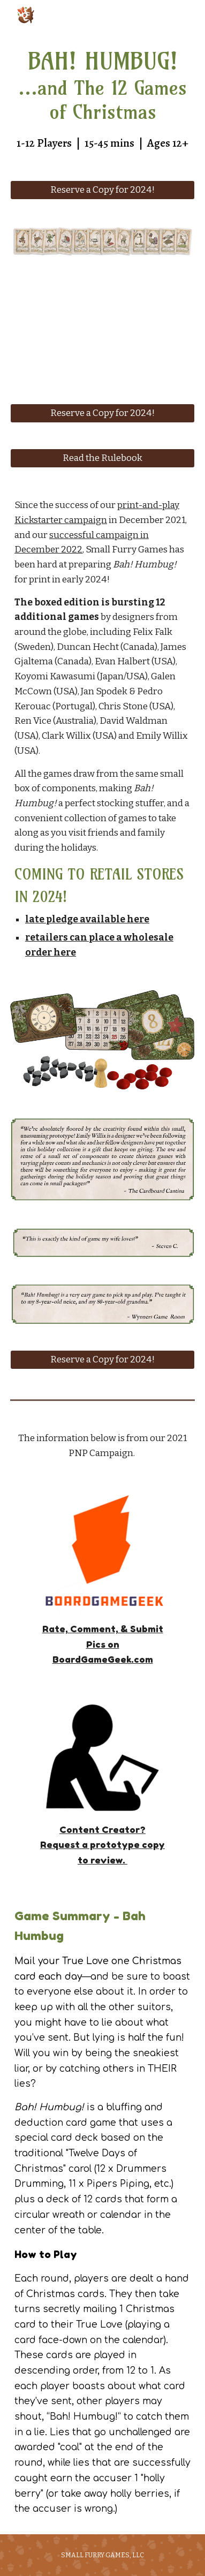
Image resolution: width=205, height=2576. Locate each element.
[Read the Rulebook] (102, 458)
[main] (102, 99)
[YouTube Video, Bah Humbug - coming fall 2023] (102, 330)
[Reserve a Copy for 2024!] (102, 190)
